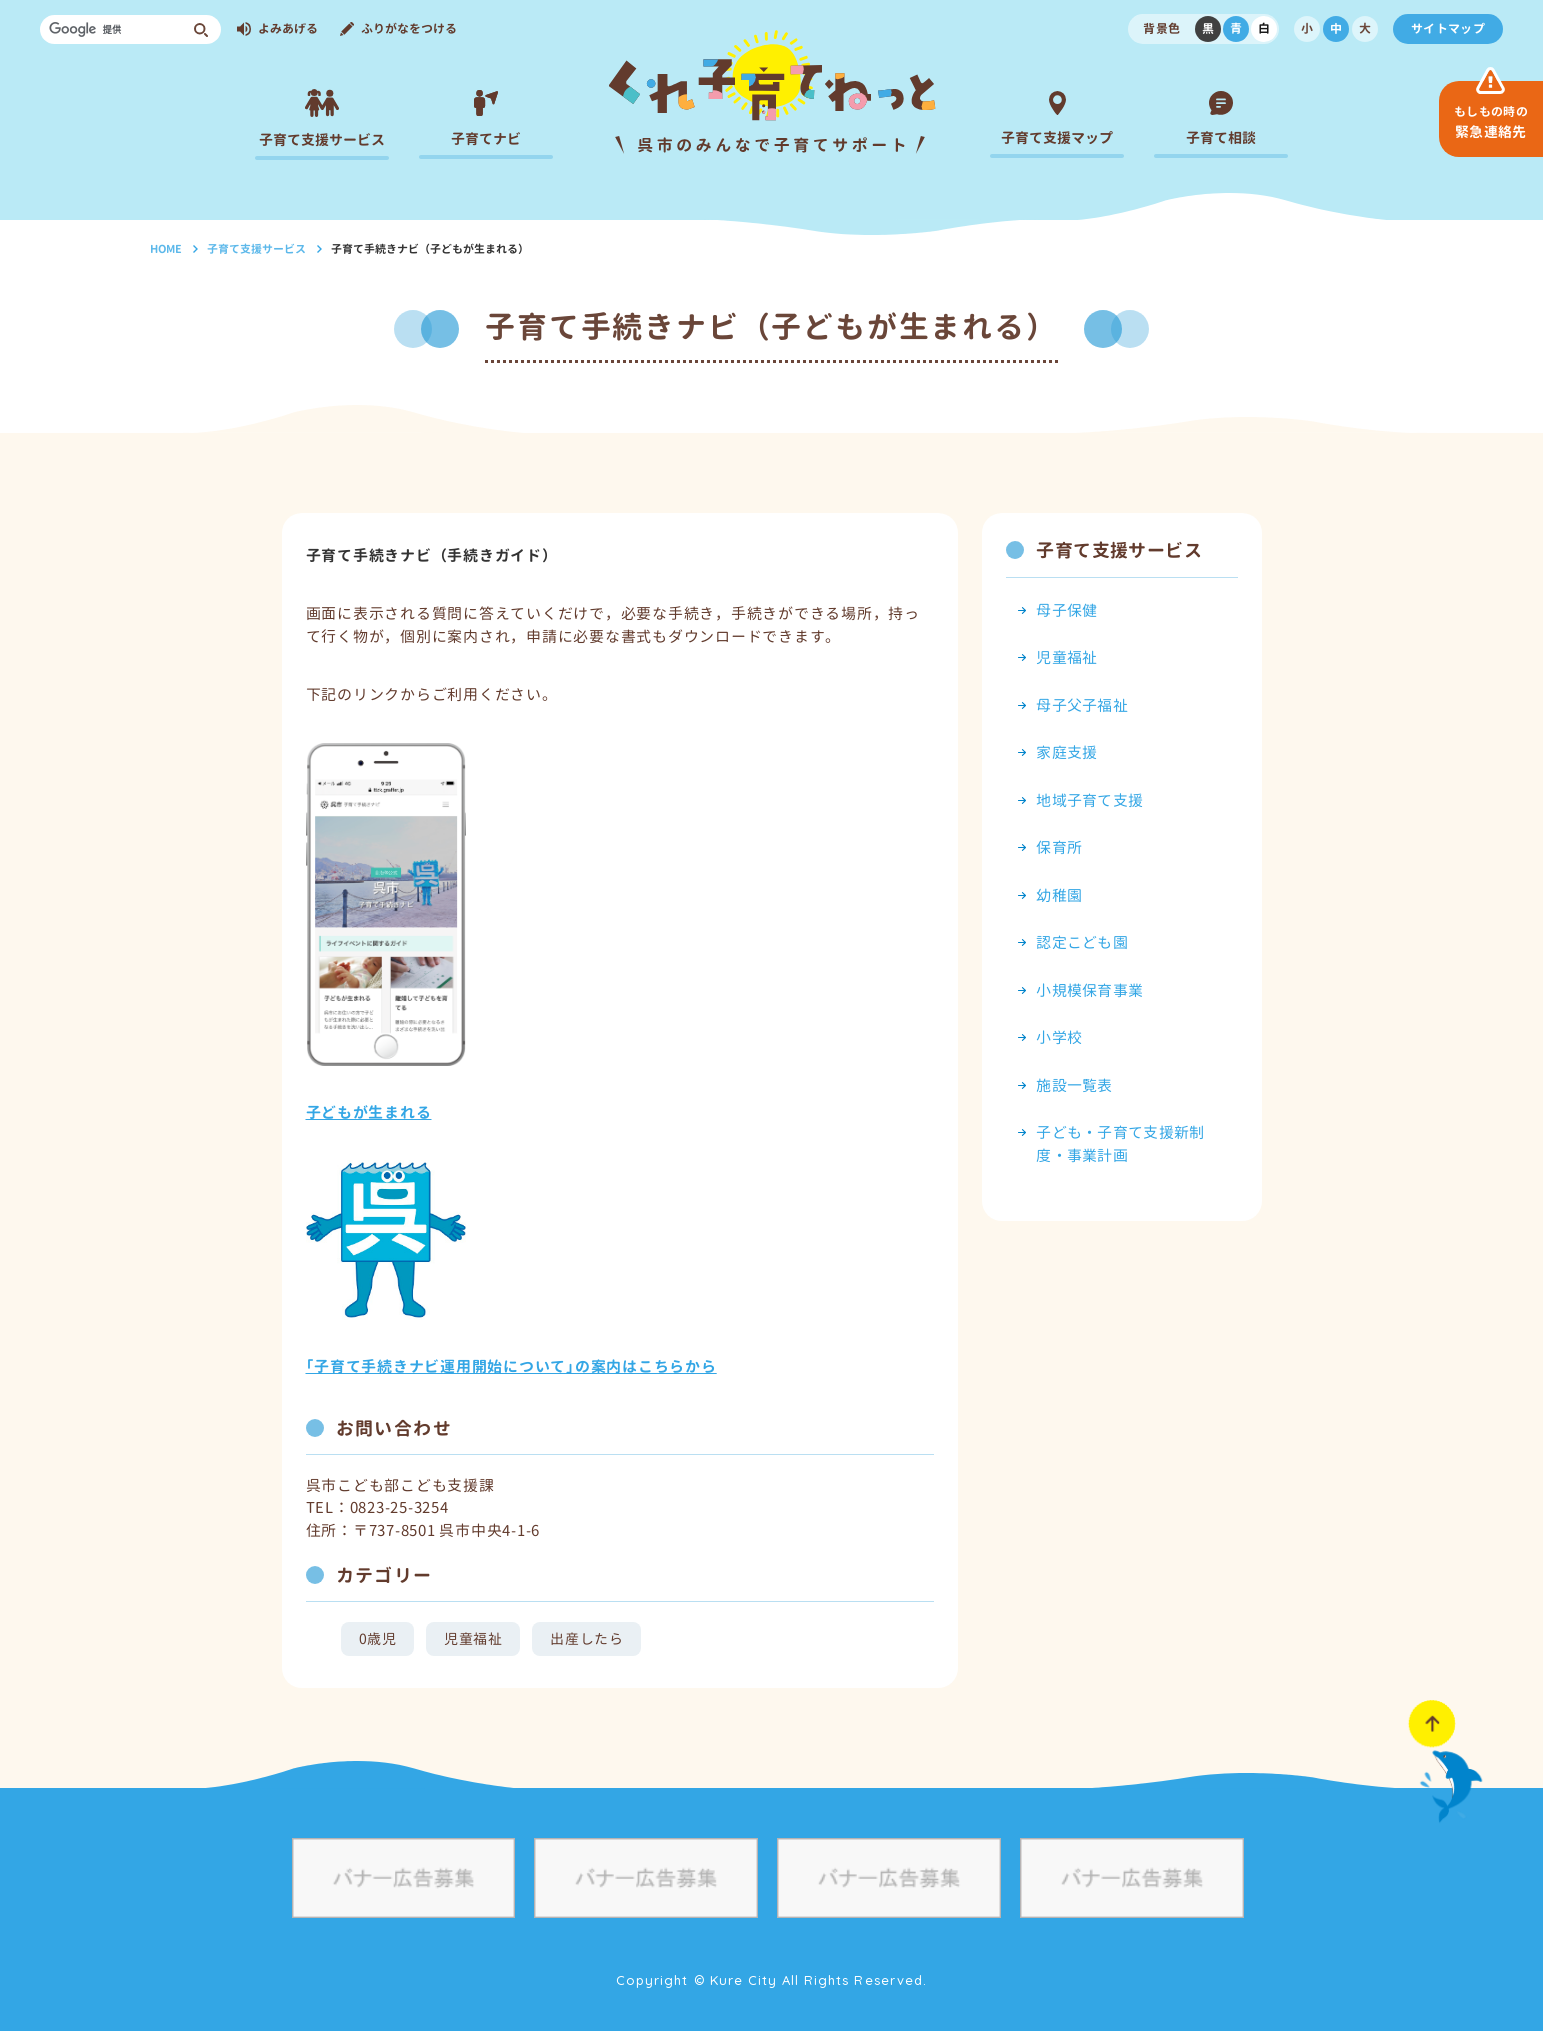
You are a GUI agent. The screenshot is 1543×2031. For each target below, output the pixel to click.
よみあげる (288, 28)
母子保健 (1066, 610)
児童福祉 (473, 1638)
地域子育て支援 (1089, 800)
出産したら (586, 1638)
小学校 (1059, 1037)
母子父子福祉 (1082, 705)
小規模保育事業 (1089, 990)
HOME (166, 249)
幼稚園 (1059, 895)
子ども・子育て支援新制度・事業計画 (1120, 1144)
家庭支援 (1066, 752)
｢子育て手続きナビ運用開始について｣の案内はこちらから (511, 1366)
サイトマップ (1448, 28)
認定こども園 (1082, 942)
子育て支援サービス (256, 249)
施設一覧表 (1074, 1085)
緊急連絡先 (1491, 122)
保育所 (1059, 847)
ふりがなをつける (409, 28)
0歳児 (378, 1638)
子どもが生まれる (369, 1112)
